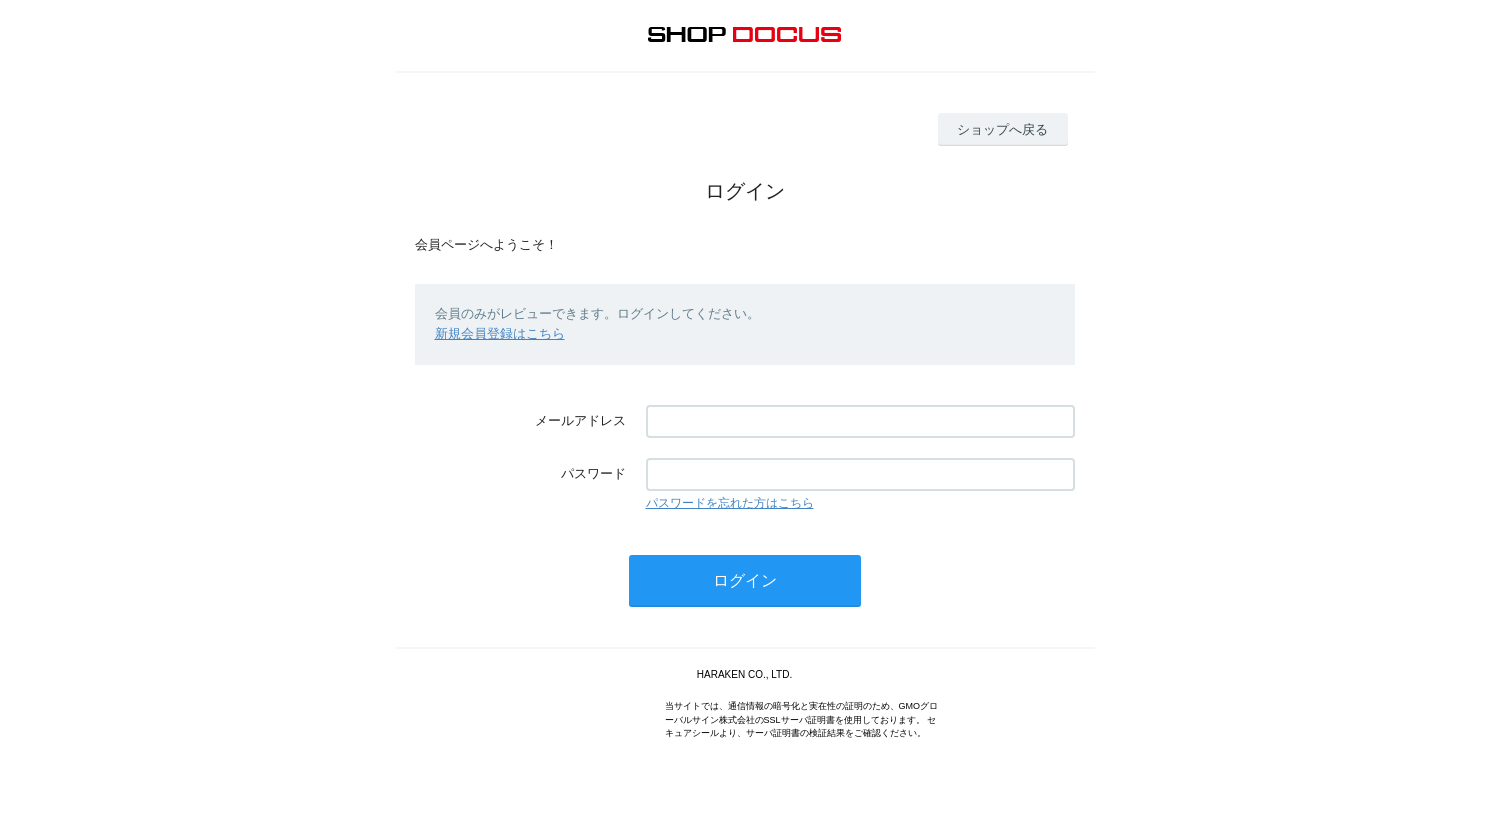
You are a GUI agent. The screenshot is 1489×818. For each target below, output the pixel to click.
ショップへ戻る (1002, 129)
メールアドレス (580, 420)
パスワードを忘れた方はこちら (730, 503)
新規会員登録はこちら (500, 333)
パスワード (593, 473)
